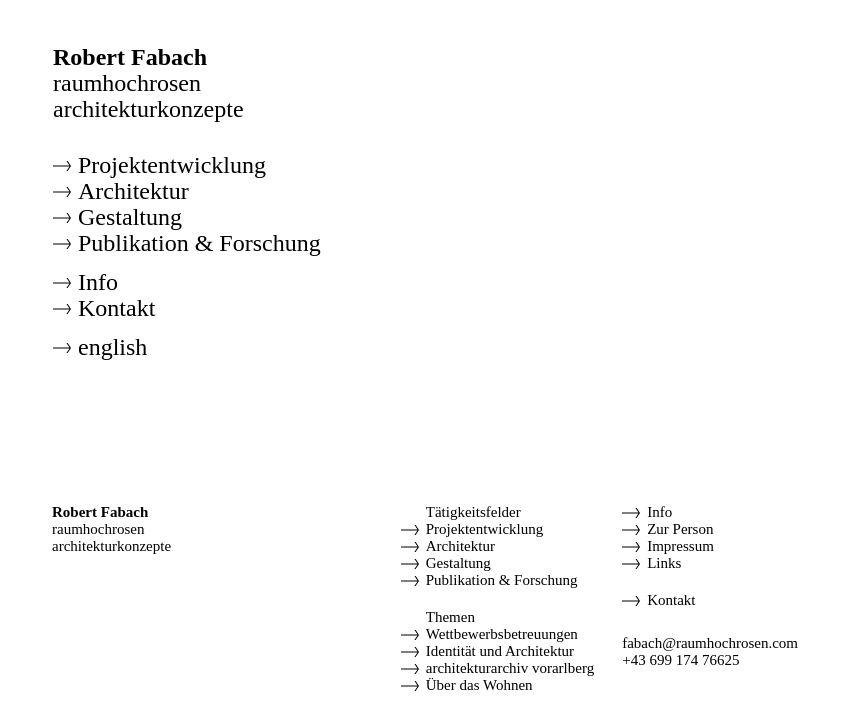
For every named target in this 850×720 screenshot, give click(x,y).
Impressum (680, 546)
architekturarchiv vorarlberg (510, 668)
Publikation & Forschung (199, 243)
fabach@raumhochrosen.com (710, 643)
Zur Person (680, 529)
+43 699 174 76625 (680, 660)
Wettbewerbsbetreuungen (502, 634)
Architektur (133, 191)
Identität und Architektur (500, 651)
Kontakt (116, 308)
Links (664, 563)
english (112, 347)
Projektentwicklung (172, 165)
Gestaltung (130, 217)
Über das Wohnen (479, 685)
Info (98, 282)
